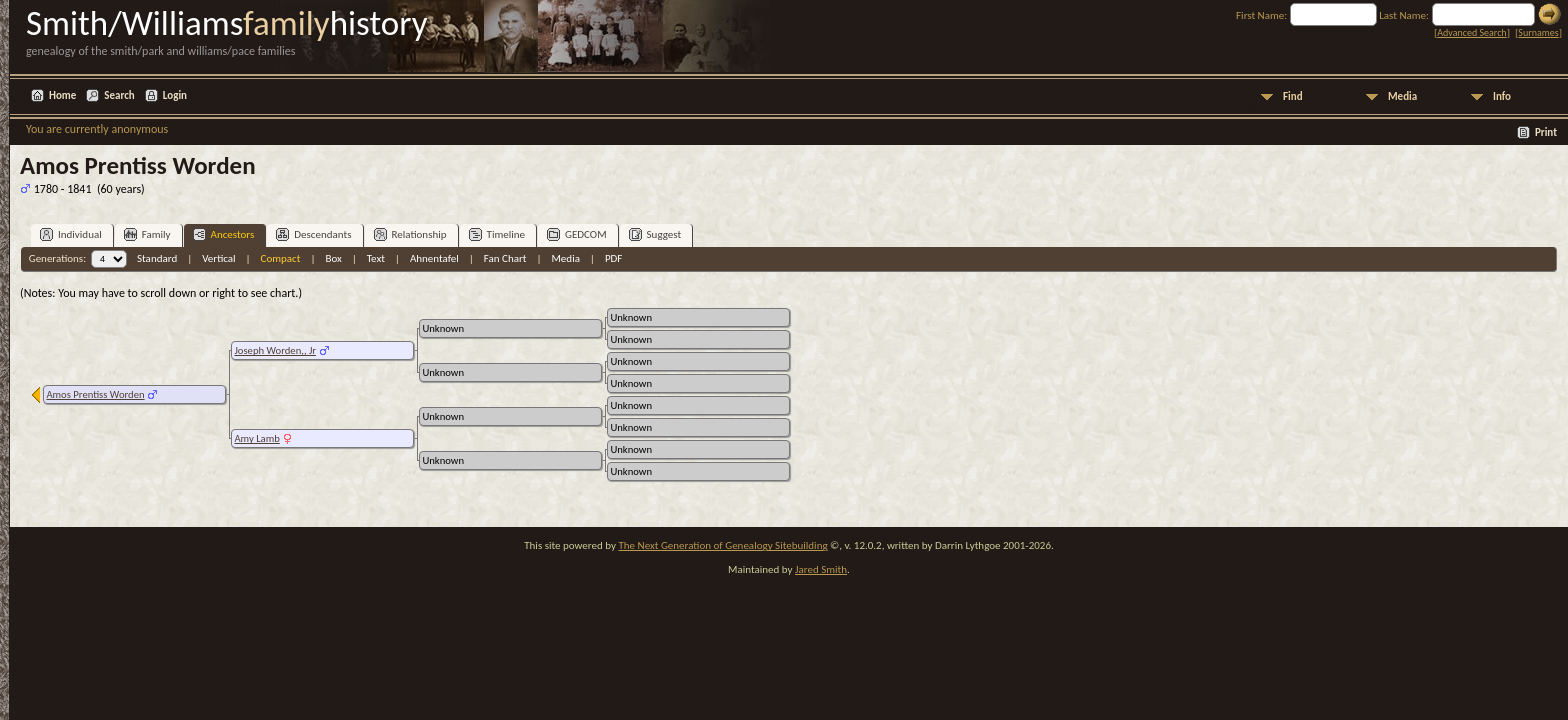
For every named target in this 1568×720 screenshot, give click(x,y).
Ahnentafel (434, 258)
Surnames (1538, 32)
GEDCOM (577, 234)
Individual (71, 234)
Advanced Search (1471, 32)
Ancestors (224, 234)
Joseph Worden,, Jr (275, 350)
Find (1293, 96)
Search (119, 95)
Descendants (313, 234)
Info (1502, 96)
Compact (281, 258)
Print (1546, 132)
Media (1402, 96)
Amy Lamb (256, 438)
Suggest (655, 234)
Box (333, 258)
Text (376, 258)
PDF (614, 258)
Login (175, 95)
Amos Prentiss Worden (95, 394)
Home (62, 95)
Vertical (218, 258)
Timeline (497, 234)
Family (147, 234)
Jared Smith (821, 569)
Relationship (410, 234)
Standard (157, 258)
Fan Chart (505, 258)
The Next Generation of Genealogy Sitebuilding (722, 545)
